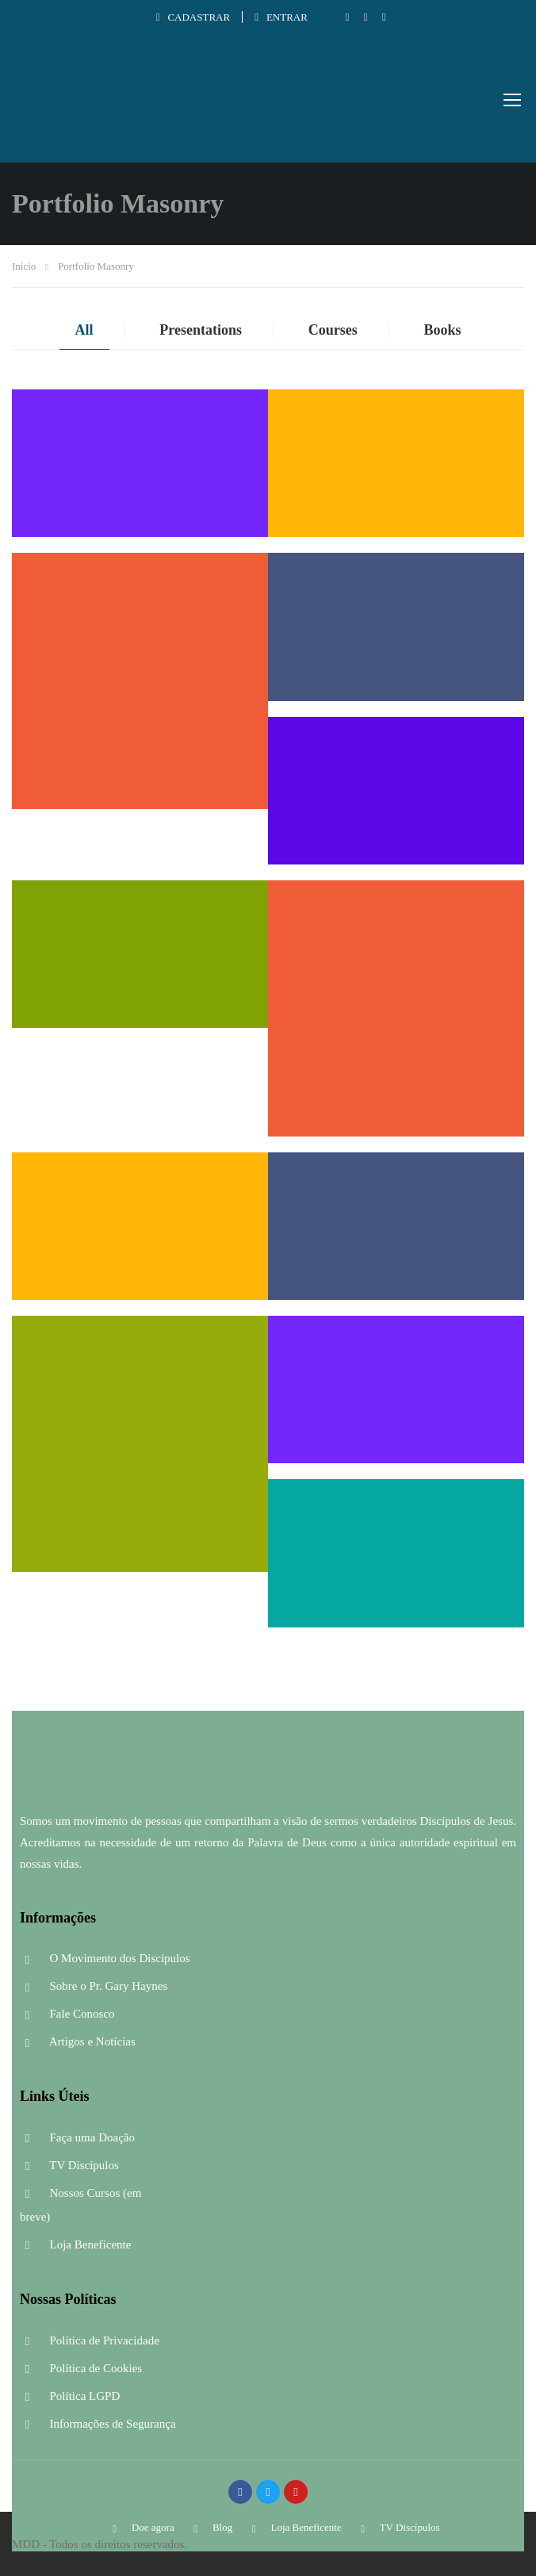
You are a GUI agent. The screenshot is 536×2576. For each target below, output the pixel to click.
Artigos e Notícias (78, 2041)
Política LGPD (70, 2396)
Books (442, 330)
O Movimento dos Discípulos (105, 1958)
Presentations (200, 330)
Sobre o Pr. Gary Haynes (93, 1986)
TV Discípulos (69, 2165)
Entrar (281, 17)
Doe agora (141, 2527)
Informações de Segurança (98, 2423)
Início (24, 266)
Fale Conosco (67, 2013)
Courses (333, 330)
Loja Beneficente (75, 2244)
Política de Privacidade (89, 2340)
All (84, 330)
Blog (210, 2527)
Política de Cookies (81, 2368)
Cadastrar (193, 17)
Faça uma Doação (77, 2137)
